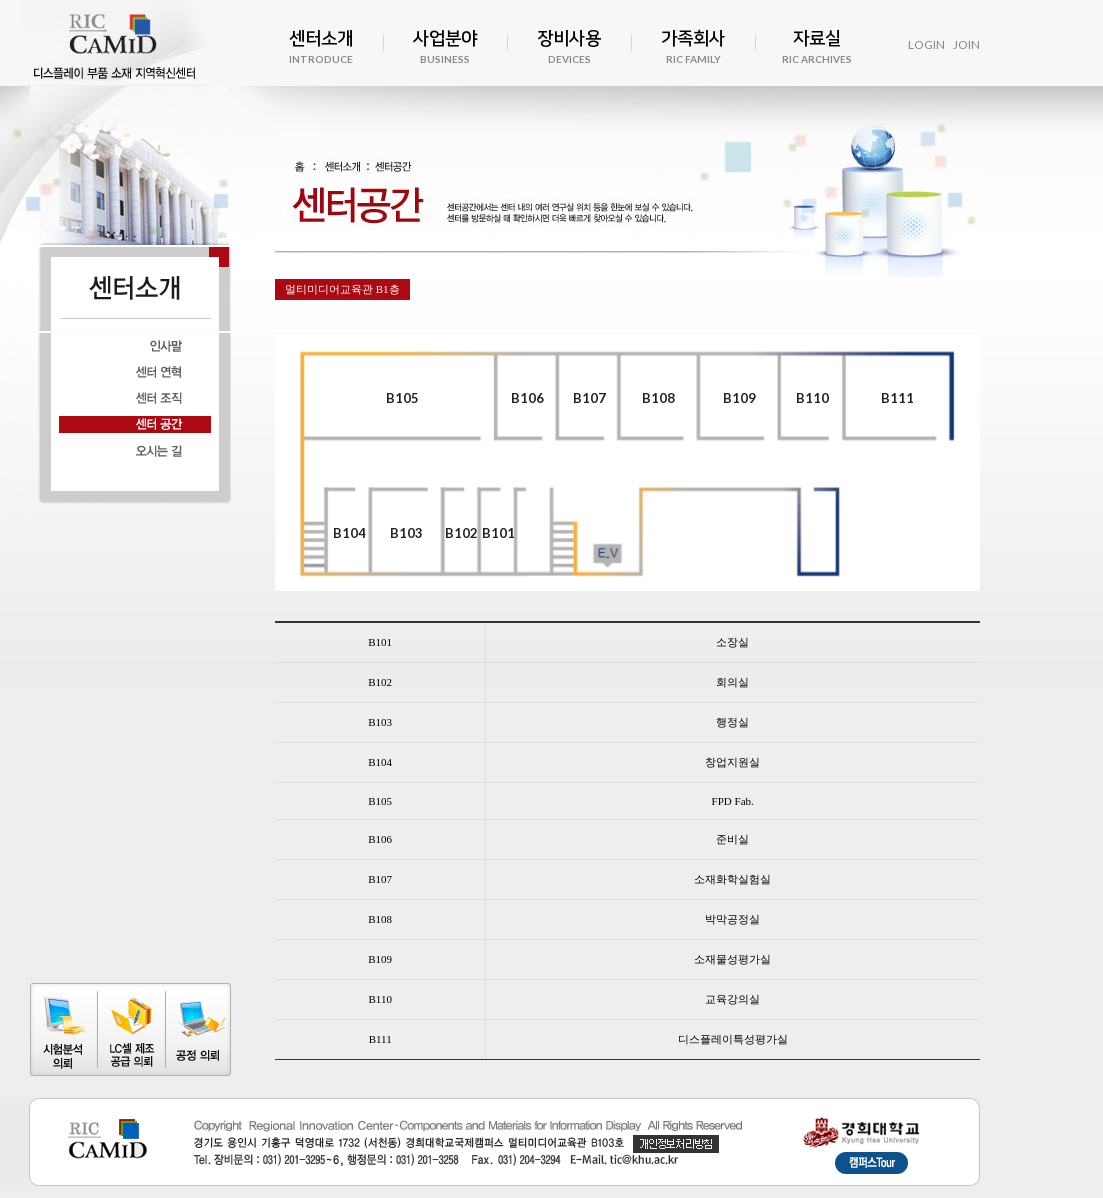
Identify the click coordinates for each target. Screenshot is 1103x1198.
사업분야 (445, 48)
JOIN (966, 44)
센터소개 (321, 48)
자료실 (817, 48)
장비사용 (569, 48)
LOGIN (926, 44)
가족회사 (693, 48)
